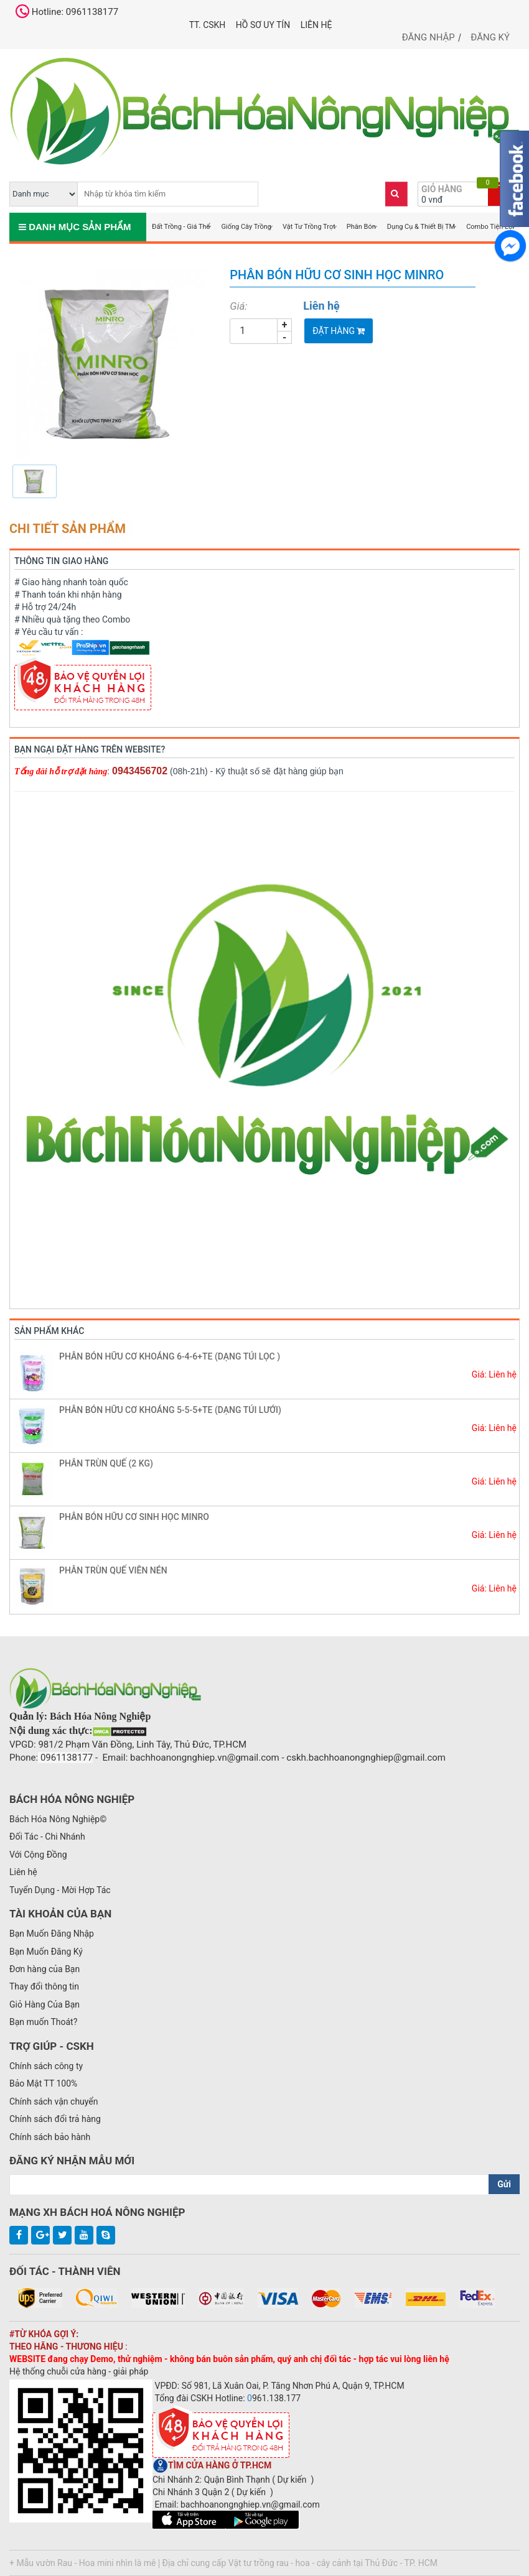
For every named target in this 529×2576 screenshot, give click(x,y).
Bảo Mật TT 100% (43, 2083)
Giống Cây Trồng (247, 227)
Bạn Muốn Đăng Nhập (51, 1934)
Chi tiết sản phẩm (67, 528)
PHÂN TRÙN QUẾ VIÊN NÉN (113, 1570)
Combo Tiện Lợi (490, 227)
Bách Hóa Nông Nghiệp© (57, 1819)
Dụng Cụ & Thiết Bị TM (421, 227)
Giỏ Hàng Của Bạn (44, 2004)
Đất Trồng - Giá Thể (181, 227)
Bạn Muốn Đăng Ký (46, 1952)
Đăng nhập (428, 37)
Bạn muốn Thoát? (43, 2022)
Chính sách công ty (46, 2066)
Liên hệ (316, 25)
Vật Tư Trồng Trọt (309, 227)
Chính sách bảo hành (49, 2137)
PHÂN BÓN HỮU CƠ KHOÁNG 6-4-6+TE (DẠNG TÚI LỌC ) (169, 1356)
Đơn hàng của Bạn (44, 1969)
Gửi (504, 2184)
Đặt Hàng (338, 331)
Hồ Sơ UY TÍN (263, 25)
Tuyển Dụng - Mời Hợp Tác (60, 1890)
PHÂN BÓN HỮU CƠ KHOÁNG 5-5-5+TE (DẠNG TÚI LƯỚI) (170, 1410)
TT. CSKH (207, 25)
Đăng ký (490, 37)
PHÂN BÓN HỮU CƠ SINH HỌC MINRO (134, 1517)
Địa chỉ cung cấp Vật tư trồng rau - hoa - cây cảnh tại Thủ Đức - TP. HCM (300, 2563)
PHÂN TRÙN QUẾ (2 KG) (106, 1463)
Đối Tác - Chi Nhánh (47, 1837)
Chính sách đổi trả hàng (55, 2119)
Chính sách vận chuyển (53, 2101)
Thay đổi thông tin (44, 1986)
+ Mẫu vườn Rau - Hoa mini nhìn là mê (82, 2563)
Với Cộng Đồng (38, 1855)
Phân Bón (361, 227)
